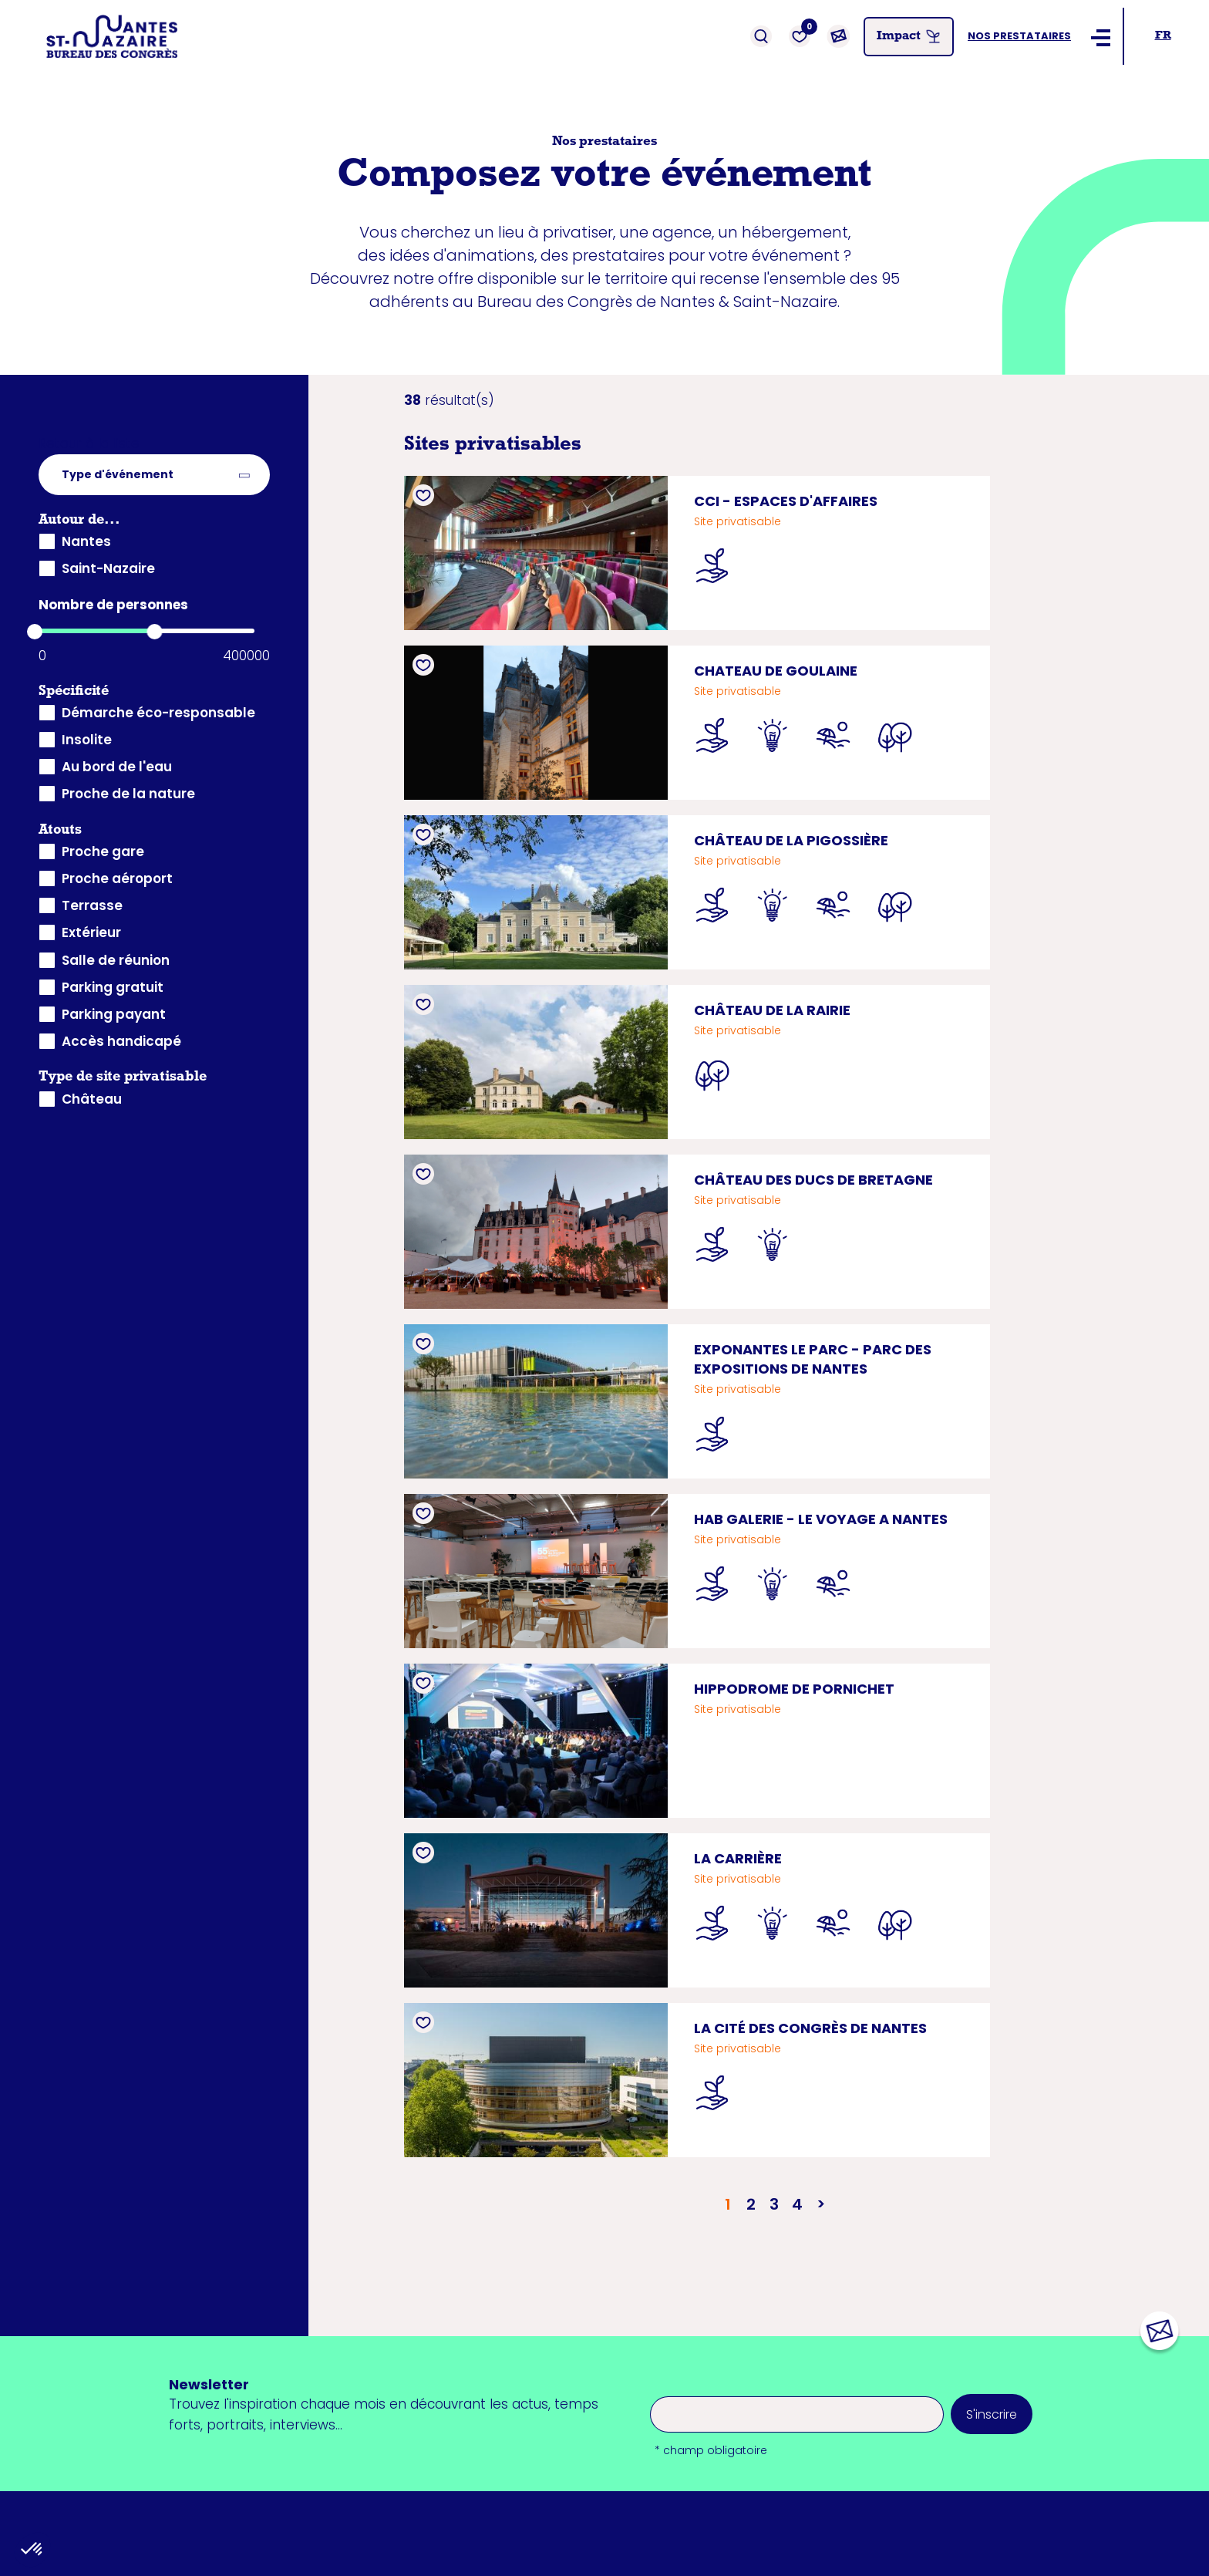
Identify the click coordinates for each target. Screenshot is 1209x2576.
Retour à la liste (89, 443)
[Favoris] (799, 36)
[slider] (34, 631)
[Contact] (838, 36)
